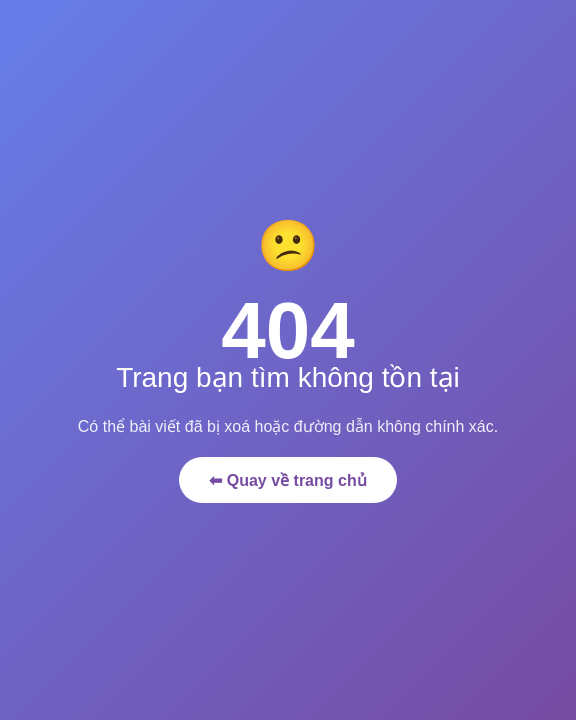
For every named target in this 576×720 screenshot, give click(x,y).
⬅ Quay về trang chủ (287, 480)
